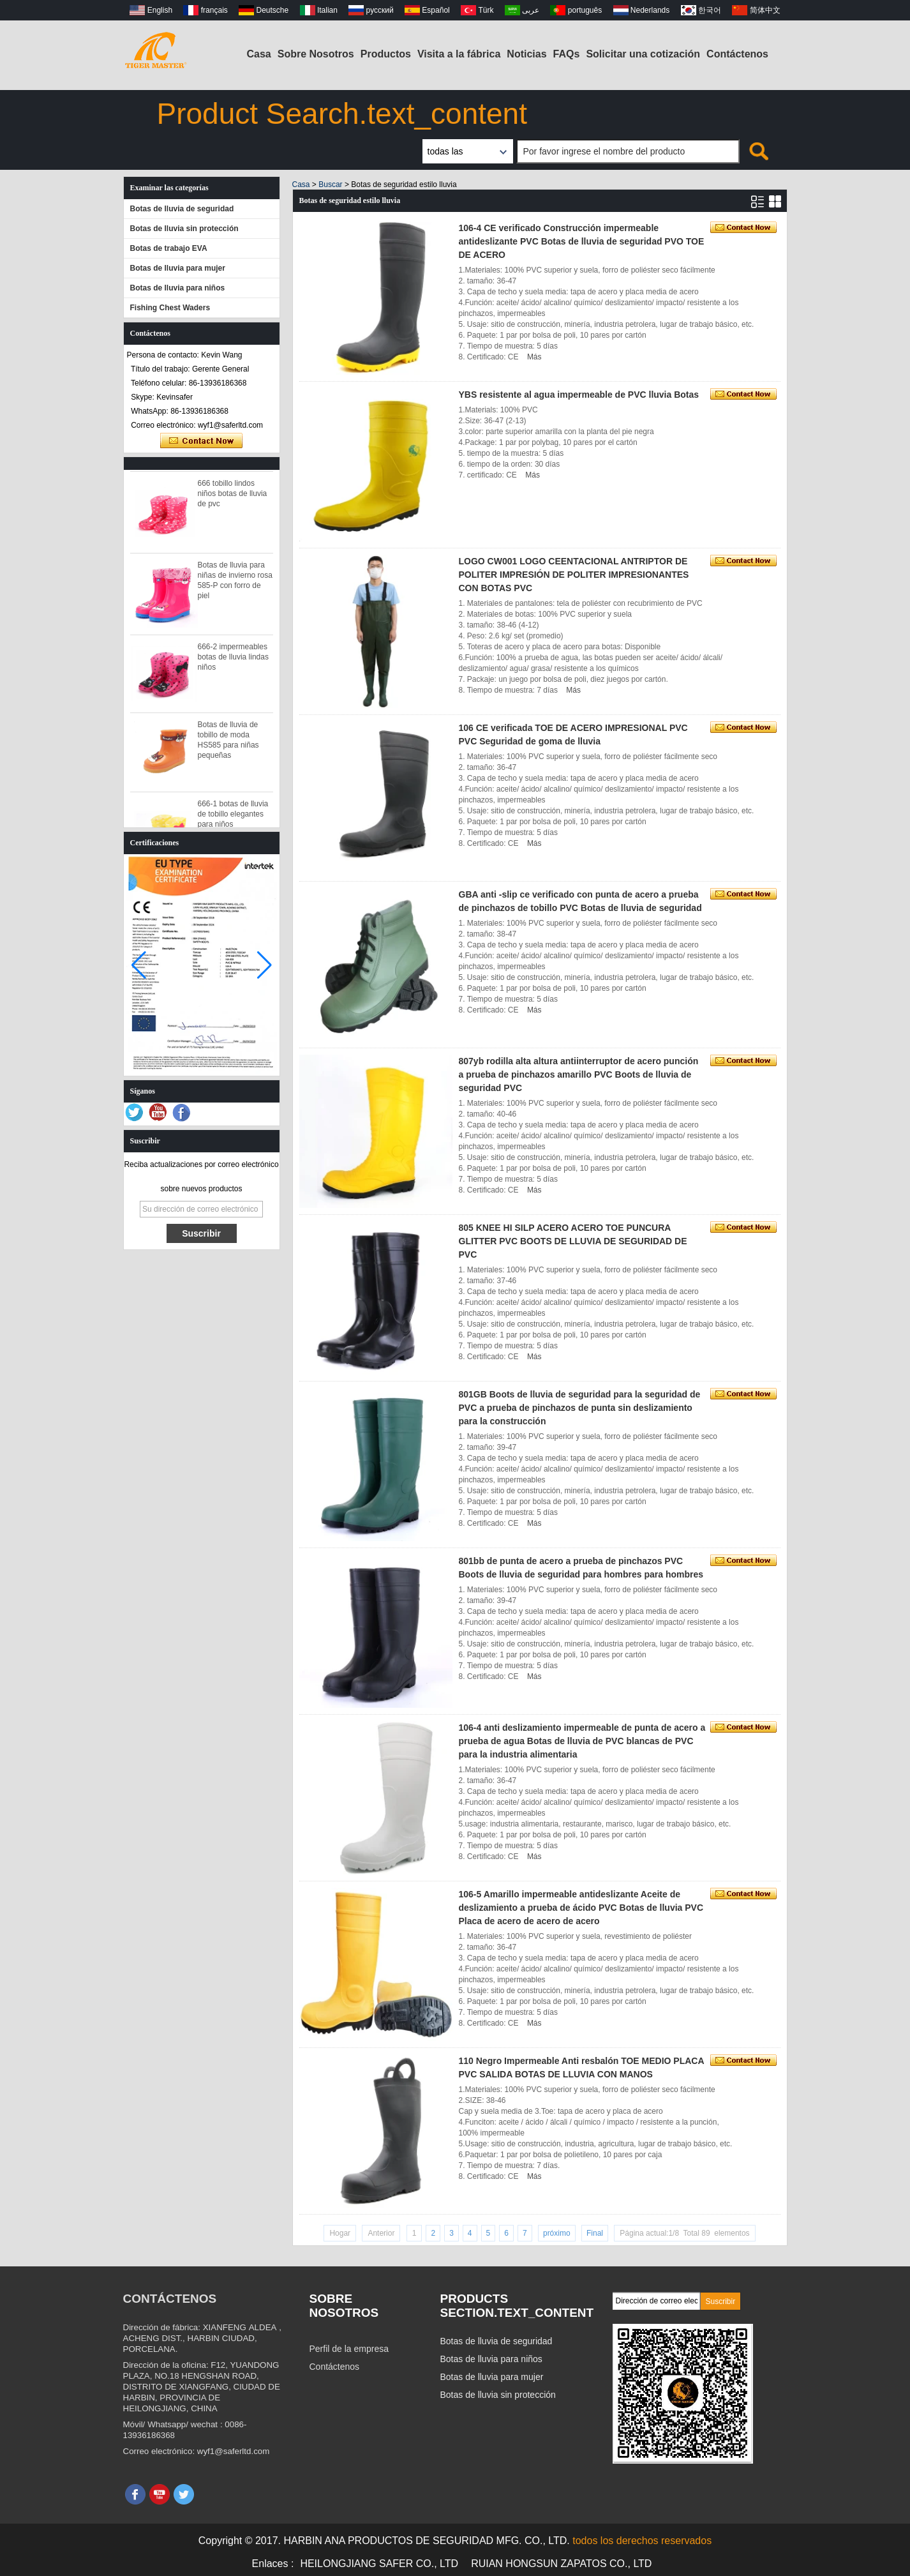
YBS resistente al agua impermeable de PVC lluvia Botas (579, 394)
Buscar (330, 184)
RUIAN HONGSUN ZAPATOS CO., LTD (561, 2563)
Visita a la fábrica (458, 54)
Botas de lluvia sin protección (184, 228)
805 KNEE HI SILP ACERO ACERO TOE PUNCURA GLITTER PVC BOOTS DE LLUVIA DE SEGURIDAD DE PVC (573, 1241)
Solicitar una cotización (643, 54)
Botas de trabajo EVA (168, 248)
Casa (259, 54)
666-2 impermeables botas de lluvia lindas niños (233, 662)
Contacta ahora (201, 441)
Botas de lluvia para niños (177, 287)
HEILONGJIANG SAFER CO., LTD (379, 2563)
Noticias (526, 54)
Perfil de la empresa (349, 2349)
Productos (386, 54)
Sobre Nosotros (316, 54)
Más (534, 356)
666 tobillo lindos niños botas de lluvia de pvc (232, 498)
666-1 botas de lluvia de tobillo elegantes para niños (233, 819)
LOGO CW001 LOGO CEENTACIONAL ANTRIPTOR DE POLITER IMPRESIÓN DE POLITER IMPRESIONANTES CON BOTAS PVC (574, 574)
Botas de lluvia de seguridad (182, 208)
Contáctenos (737, 54)
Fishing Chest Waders (170, 307)
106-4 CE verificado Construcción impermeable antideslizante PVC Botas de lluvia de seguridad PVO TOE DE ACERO (582, 241)
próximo (557, 2233)
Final (594, 2233)
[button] (264, 965)
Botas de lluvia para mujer (177, 268)
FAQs (566, 54)
